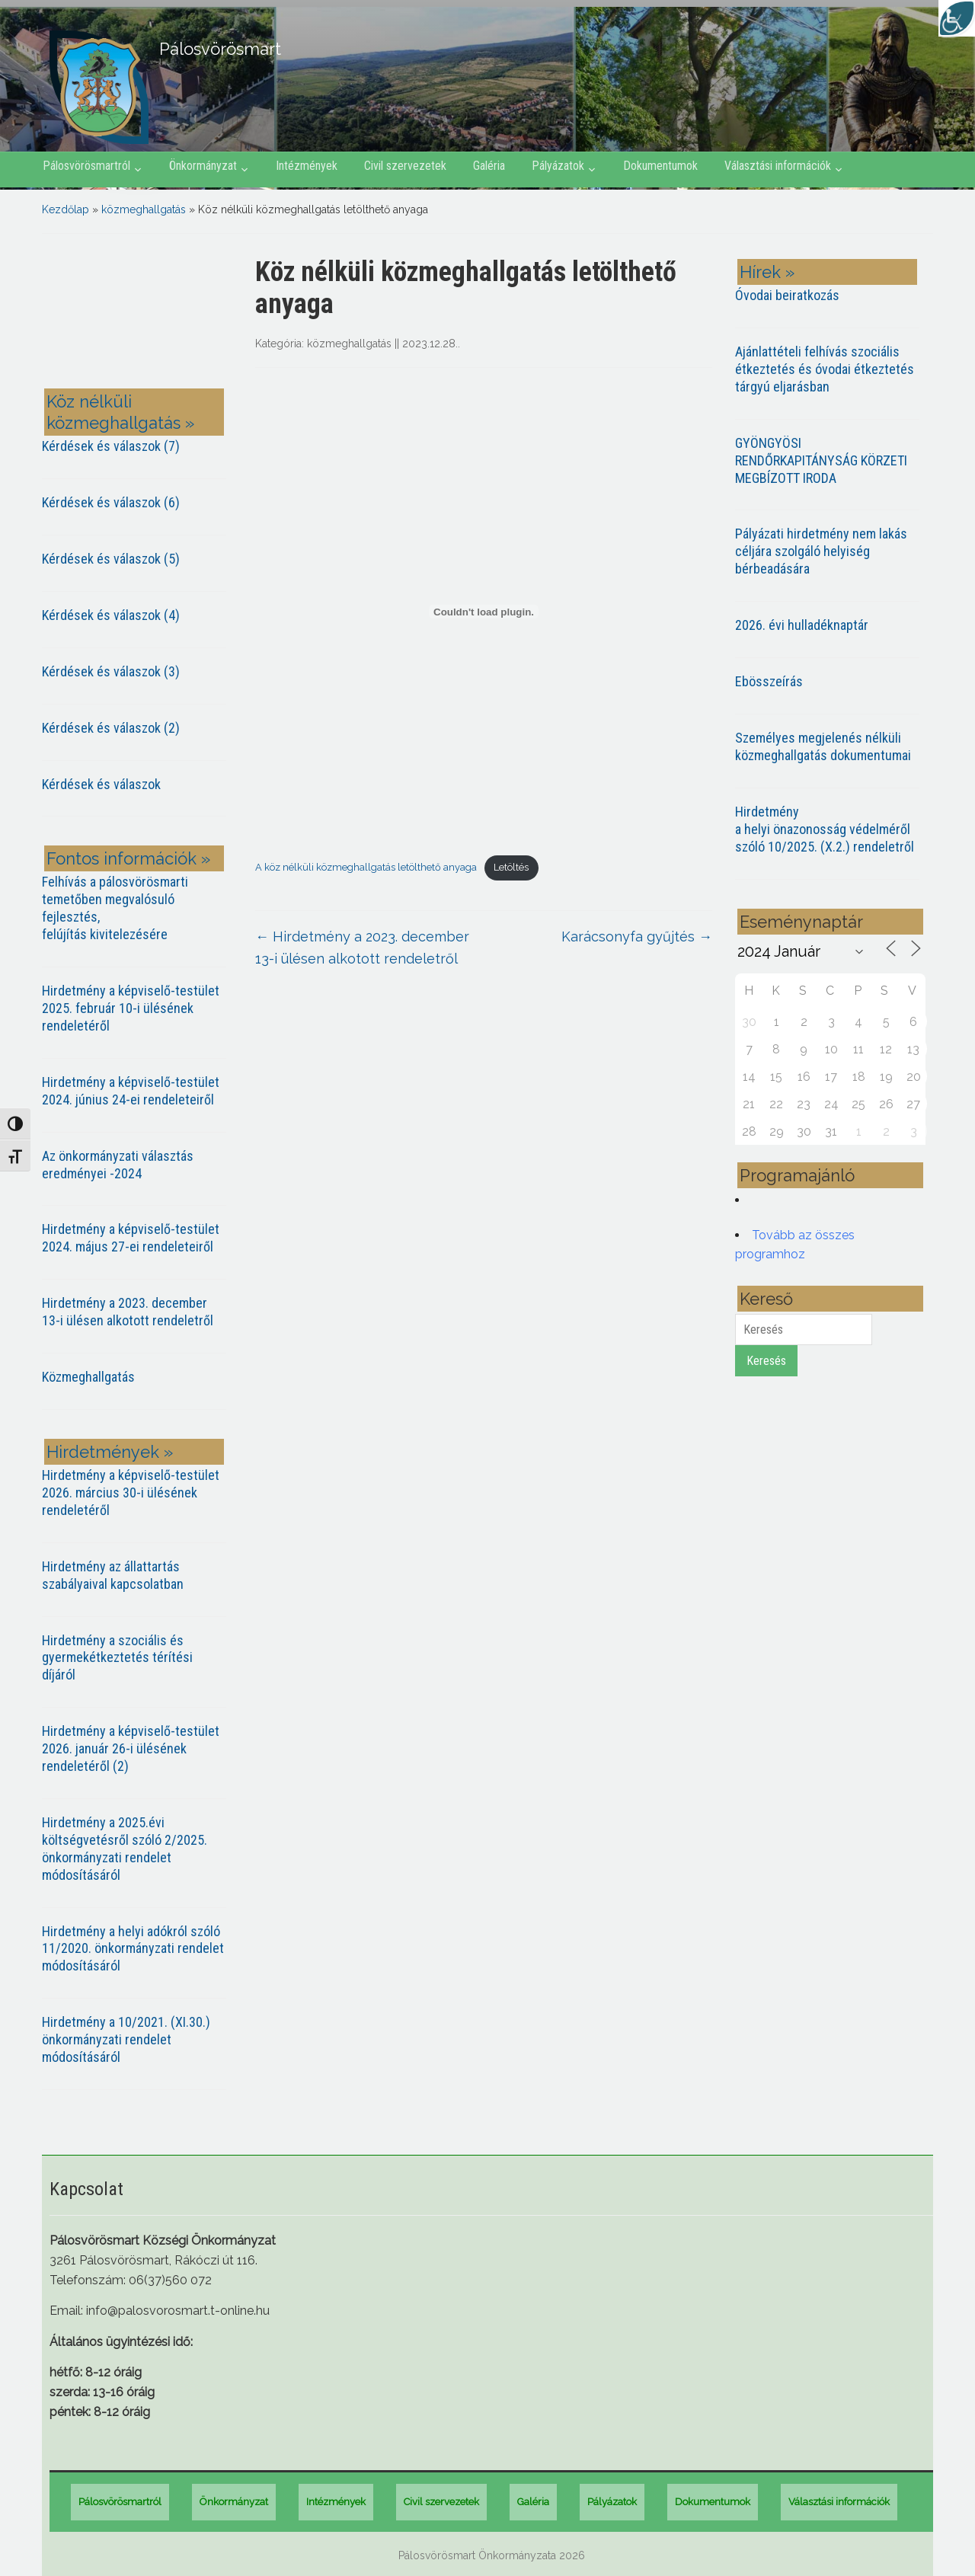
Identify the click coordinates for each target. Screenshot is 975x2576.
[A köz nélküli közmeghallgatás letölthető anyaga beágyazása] (483, 611)
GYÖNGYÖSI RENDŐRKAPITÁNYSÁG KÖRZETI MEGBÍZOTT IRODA (821, 460)
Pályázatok (558, 165)
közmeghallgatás (143, 209)
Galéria (489, 165)
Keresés (766, 1361)
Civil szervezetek (405, 165)
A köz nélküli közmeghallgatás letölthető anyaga (366, 867)
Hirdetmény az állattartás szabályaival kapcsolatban (113, 1575)
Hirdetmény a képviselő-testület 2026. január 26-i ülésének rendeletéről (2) (130, 1748)
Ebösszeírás (769, 681)
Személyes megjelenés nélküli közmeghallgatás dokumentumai (823, 746)
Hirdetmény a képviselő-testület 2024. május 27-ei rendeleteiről (130, 1237)
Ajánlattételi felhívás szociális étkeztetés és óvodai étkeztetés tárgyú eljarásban (824, 369)
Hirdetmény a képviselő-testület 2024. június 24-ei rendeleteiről (130, 1090)
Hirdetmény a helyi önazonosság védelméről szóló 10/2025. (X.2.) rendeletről (824, 829)
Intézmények (306, 165)
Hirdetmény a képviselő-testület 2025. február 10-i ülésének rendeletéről (130, 1008)
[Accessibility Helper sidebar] (956, 18)
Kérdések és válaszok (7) (111, 446)
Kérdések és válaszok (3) (111, 671)
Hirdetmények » (109, 1452)
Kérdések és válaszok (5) (111, 559)
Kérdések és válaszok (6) (111, 502)
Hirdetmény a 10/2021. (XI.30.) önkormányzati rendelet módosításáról (126, 2039)
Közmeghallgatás (88, 1377)
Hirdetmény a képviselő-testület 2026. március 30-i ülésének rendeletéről (130, 1492)
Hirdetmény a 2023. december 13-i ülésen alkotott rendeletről (127, 1311)
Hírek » (767, 272)
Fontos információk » (128, 858)
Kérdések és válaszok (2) (111, 728)
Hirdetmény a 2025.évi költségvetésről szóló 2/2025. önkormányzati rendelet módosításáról (124, 1848)
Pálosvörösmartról (86, 165)
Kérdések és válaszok (101, 784)
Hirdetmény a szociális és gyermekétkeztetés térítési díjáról (117, 1657)
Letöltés (511, 867)
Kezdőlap (65, 209)
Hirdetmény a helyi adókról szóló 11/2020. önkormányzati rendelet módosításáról (133, 1948)
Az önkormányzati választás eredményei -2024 (117, 1164)
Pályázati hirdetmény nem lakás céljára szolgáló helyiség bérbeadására (821, 551)
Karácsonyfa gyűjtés (636, 936)
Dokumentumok (660, 165)
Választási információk (777, 165)
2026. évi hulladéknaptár (801, 625)
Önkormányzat (203, 165)
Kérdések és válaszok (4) (111, 615)
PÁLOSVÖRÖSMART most (137, 314)
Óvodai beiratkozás (787, 295)
